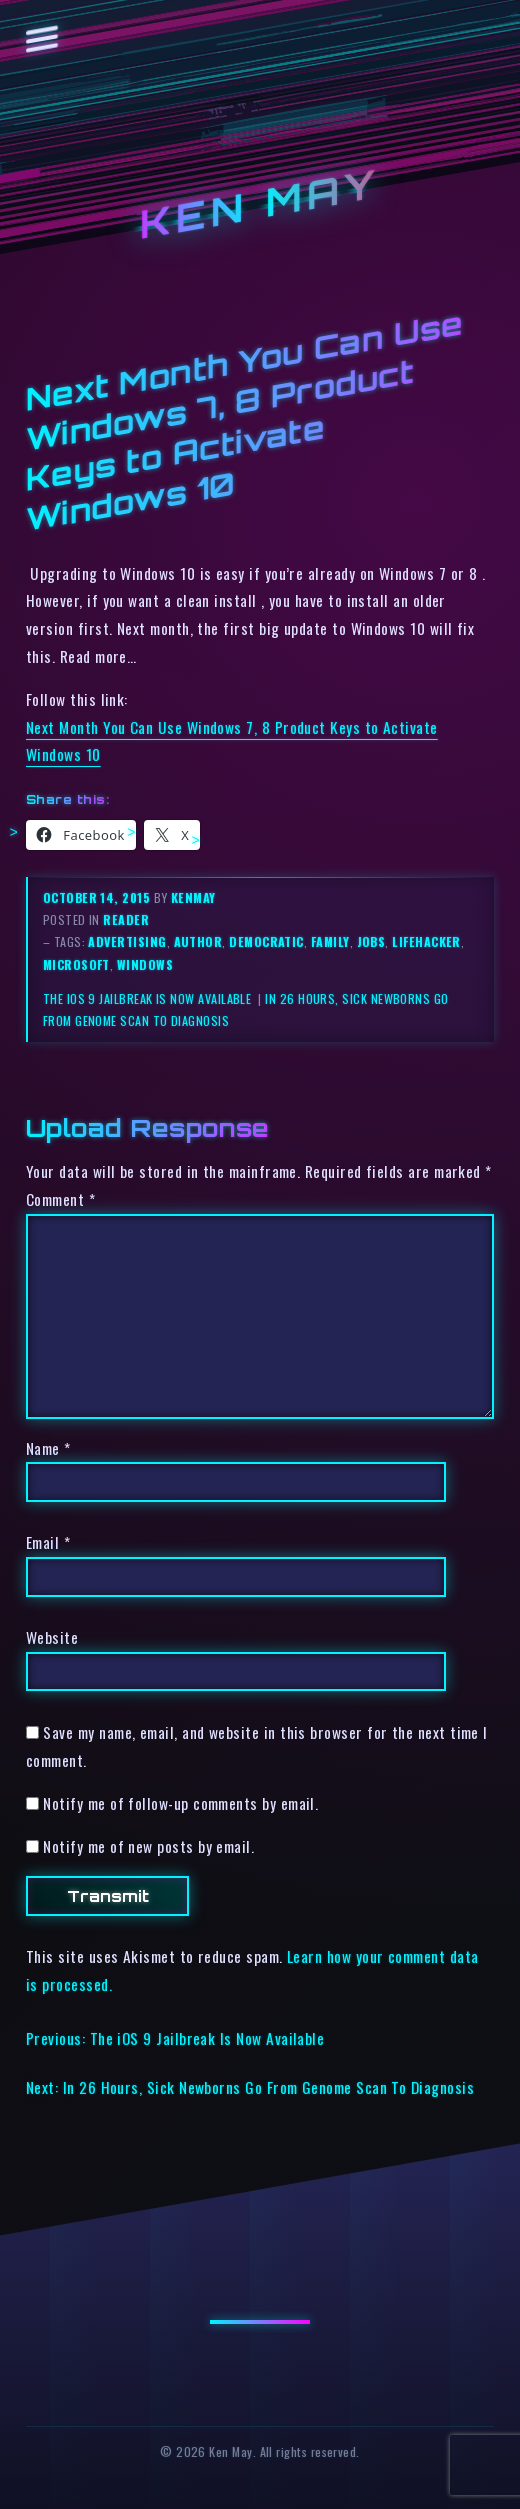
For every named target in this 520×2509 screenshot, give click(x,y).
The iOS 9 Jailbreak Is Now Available (149, 998)
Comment (60, 1199)
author (198, 941)
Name (48, 1448)
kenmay (193, 897)
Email (48, 1542)
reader (126, 919)
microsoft (76, 964)
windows (145, 964)
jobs (371, 941)
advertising (127, 941)
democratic (266, 941)
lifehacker (426, 941)
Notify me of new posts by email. (148, 1846)
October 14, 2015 (98, 897)
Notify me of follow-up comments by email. (180, 1803)
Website (52, 1637)
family (330, 941)
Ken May (260, 203)
